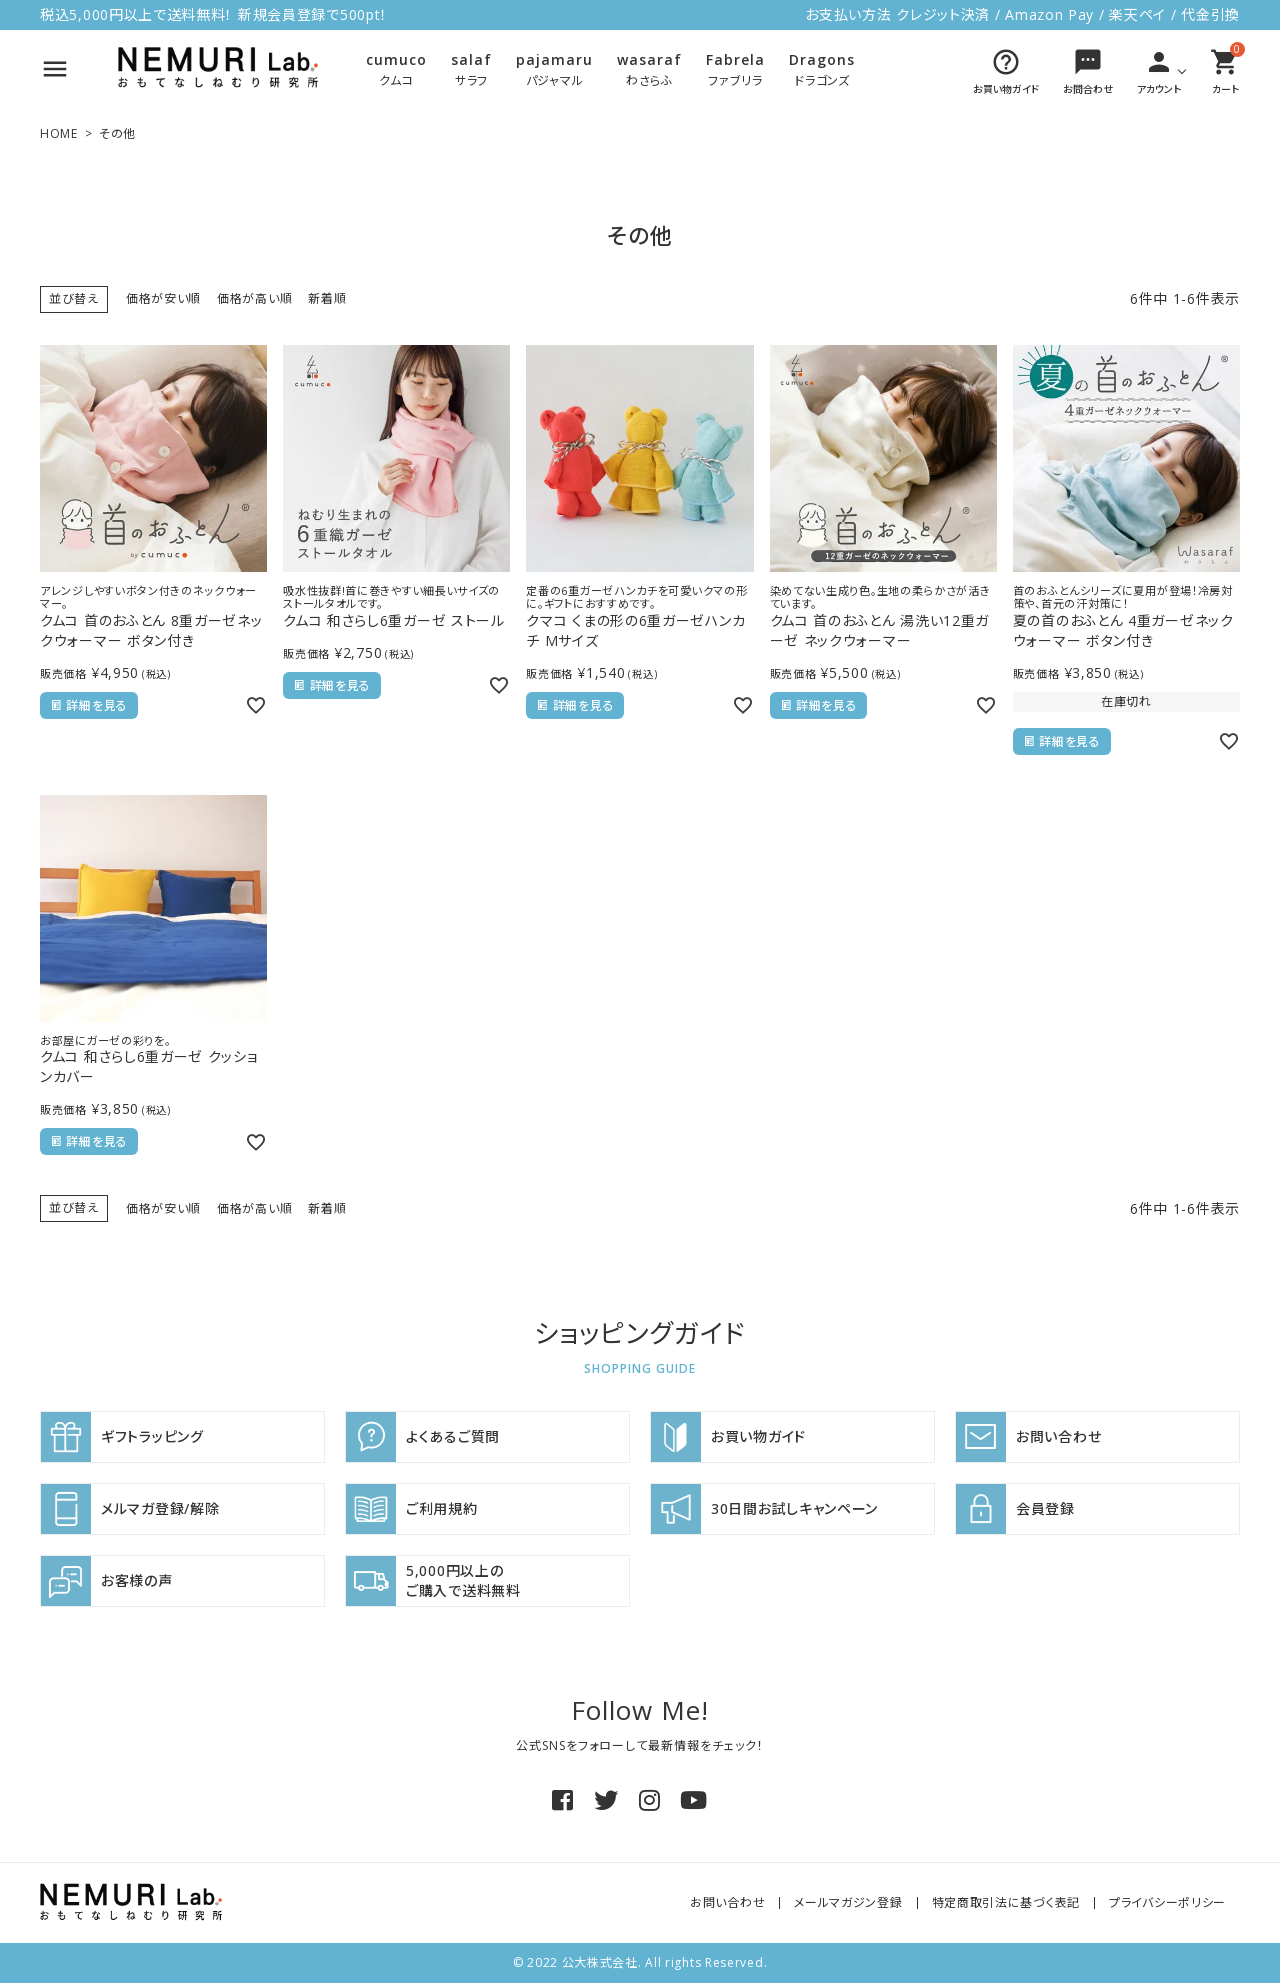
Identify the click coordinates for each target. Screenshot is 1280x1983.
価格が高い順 (254, 298)
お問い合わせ (727, 1902)
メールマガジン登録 (848, 1902)
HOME (59, 133)
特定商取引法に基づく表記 (1006, 1902)
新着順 (327, 298)
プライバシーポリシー (1167, 1902)
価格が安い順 (163, 298)
